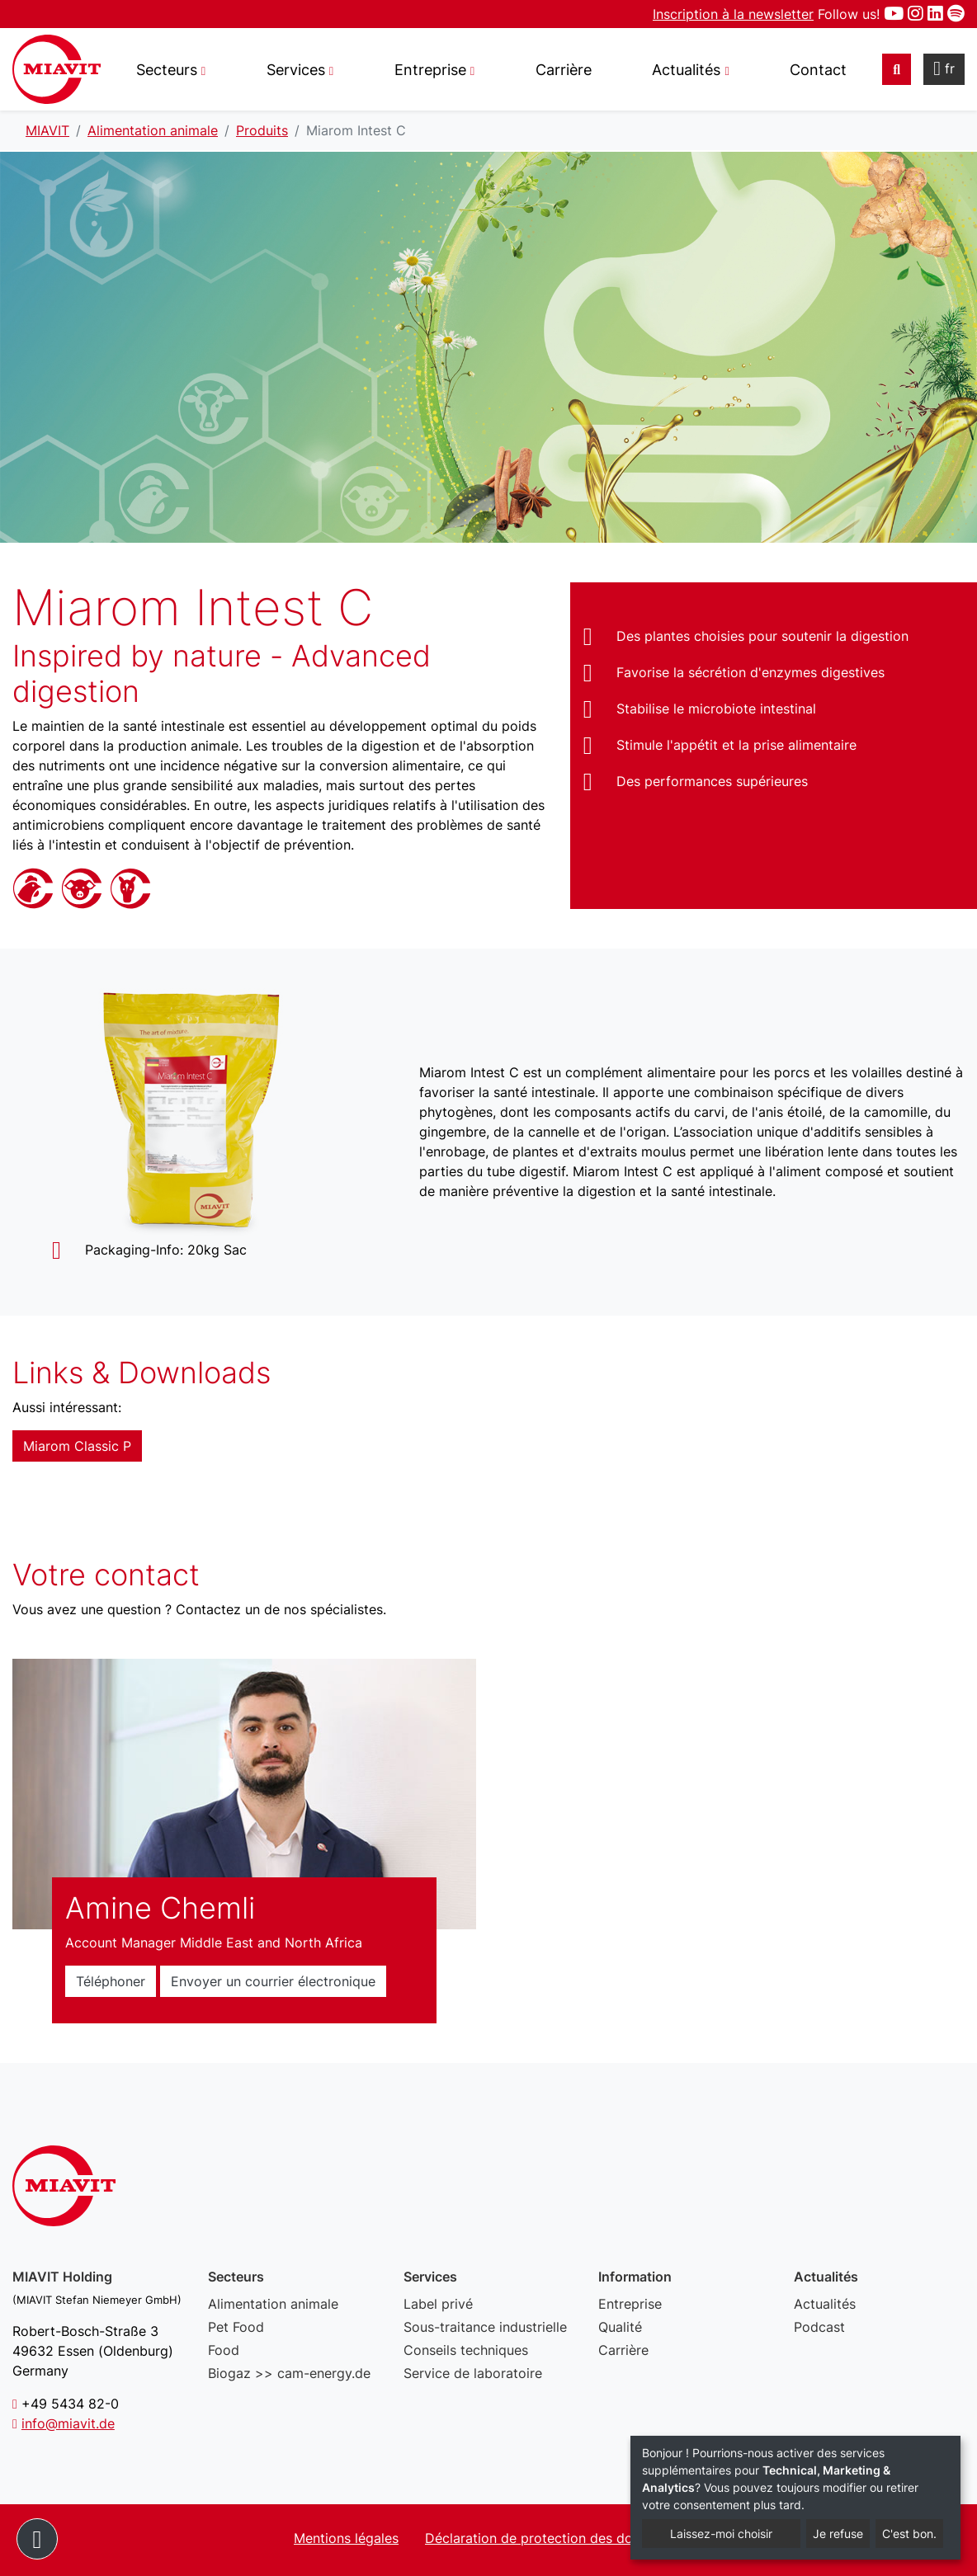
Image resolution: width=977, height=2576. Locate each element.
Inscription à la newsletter (733, 14)
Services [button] (296, 69)
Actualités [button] (686, 69)
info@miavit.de (68, 2423)
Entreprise (630, 2304)
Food (223, 2350)
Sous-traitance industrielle (485, 2327)
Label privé (438, 2304)
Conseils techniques (466, 2350)
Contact (818, 69)
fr (944, 68)
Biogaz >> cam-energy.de (289, 2373)
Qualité (620, 2327)
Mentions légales (346, 2538)
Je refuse (838, 2534)
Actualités (825, 2304)
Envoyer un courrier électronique (273, 1981)
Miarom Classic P (77, 1446)
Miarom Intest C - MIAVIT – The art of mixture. (56, 69)
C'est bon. (909, 2534)
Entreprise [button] (430, 69)
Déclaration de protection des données (547, 2538)
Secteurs (166, 69)
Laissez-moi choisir (721, 2534)
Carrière (564, 69)
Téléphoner (110, 1981)
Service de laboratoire (473, 2373)
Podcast (819, 2327)
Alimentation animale (273, 2304)
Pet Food (236, 2327)
